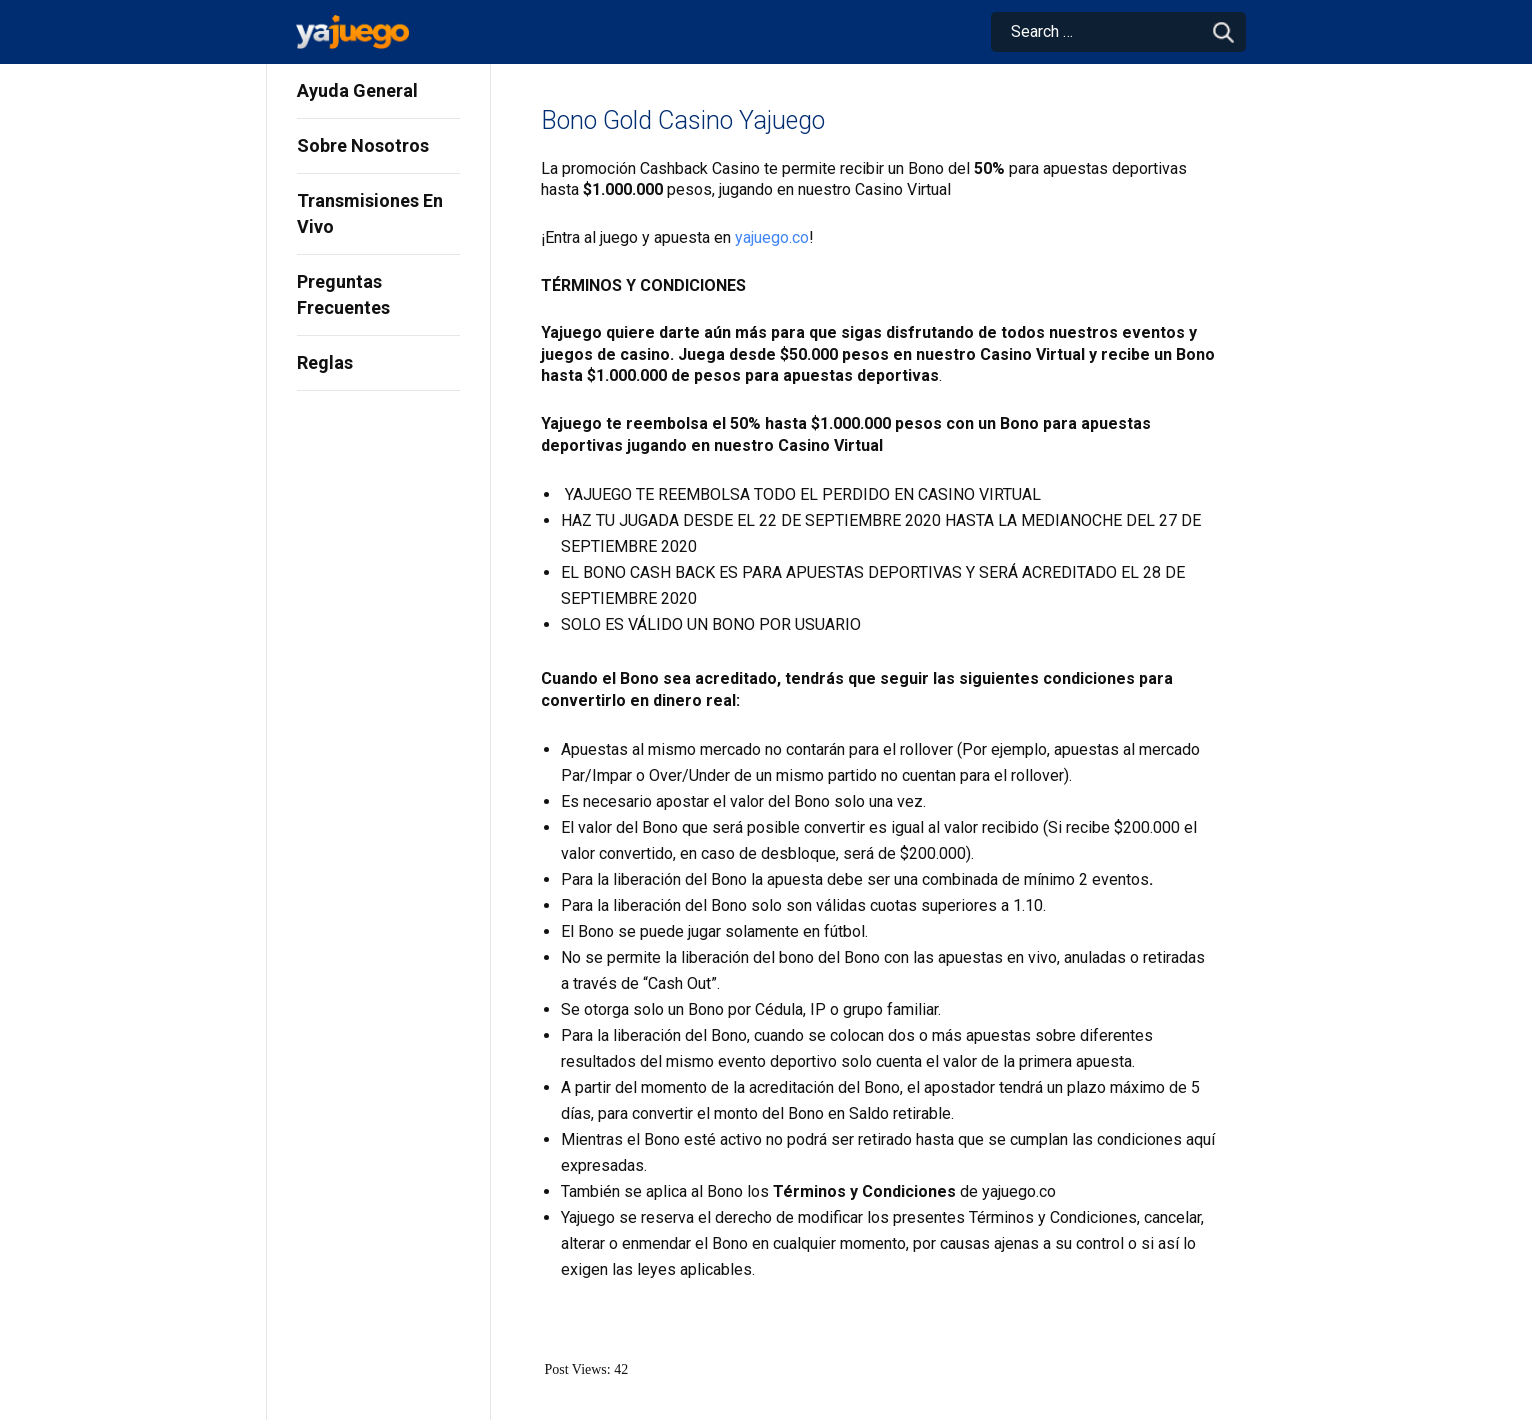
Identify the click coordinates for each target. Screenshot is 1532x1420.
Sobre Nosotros (363, 145)
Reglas (325, 362)
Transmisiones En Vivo (370, 213)
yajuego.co (772, 237)
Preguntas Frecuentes (343, 294)
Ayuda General (357, 90)
